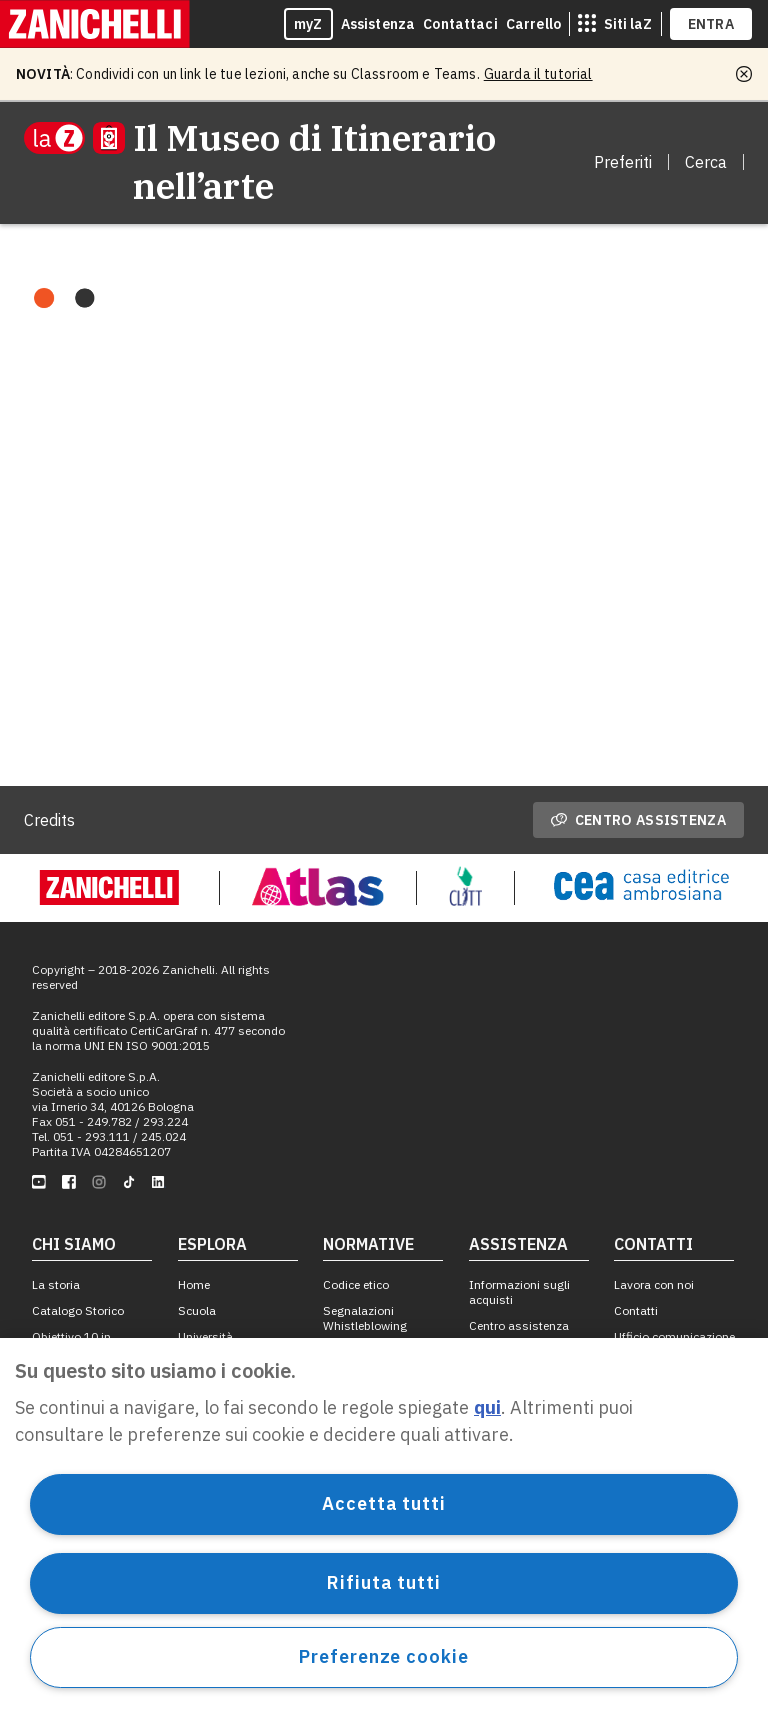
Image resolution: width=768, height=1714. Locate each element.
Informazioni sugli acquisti (519, 1292)
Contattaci (460, 24)
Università (205, 1336)
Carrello (533, 24)
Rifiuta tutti (384, 1582)
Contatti (636, 1310)
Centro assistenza (638, 820)
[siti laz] (615, 24)
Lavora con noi (654, 1284)
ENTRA (711, 24)
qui (487, 1407)
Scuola (197, 1310)
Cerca (706, 162)
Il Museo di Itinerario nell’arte (314, 161)
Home (194, 1284)
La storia (56, 1284)
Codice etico (356, 1284)
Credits (49, 820)
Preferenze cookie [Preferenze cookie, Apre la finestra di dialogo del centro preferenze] (383, 1656)
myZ (308, 24)
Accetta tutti (384, 1503)
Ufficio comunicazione (674, 1336)
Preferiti (623, 162)
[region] (384, 1526)
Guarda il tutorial (538, 74)
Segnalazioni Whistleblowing (365, 1318)
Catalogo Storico (78, 1310)
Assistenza (378, 24)
